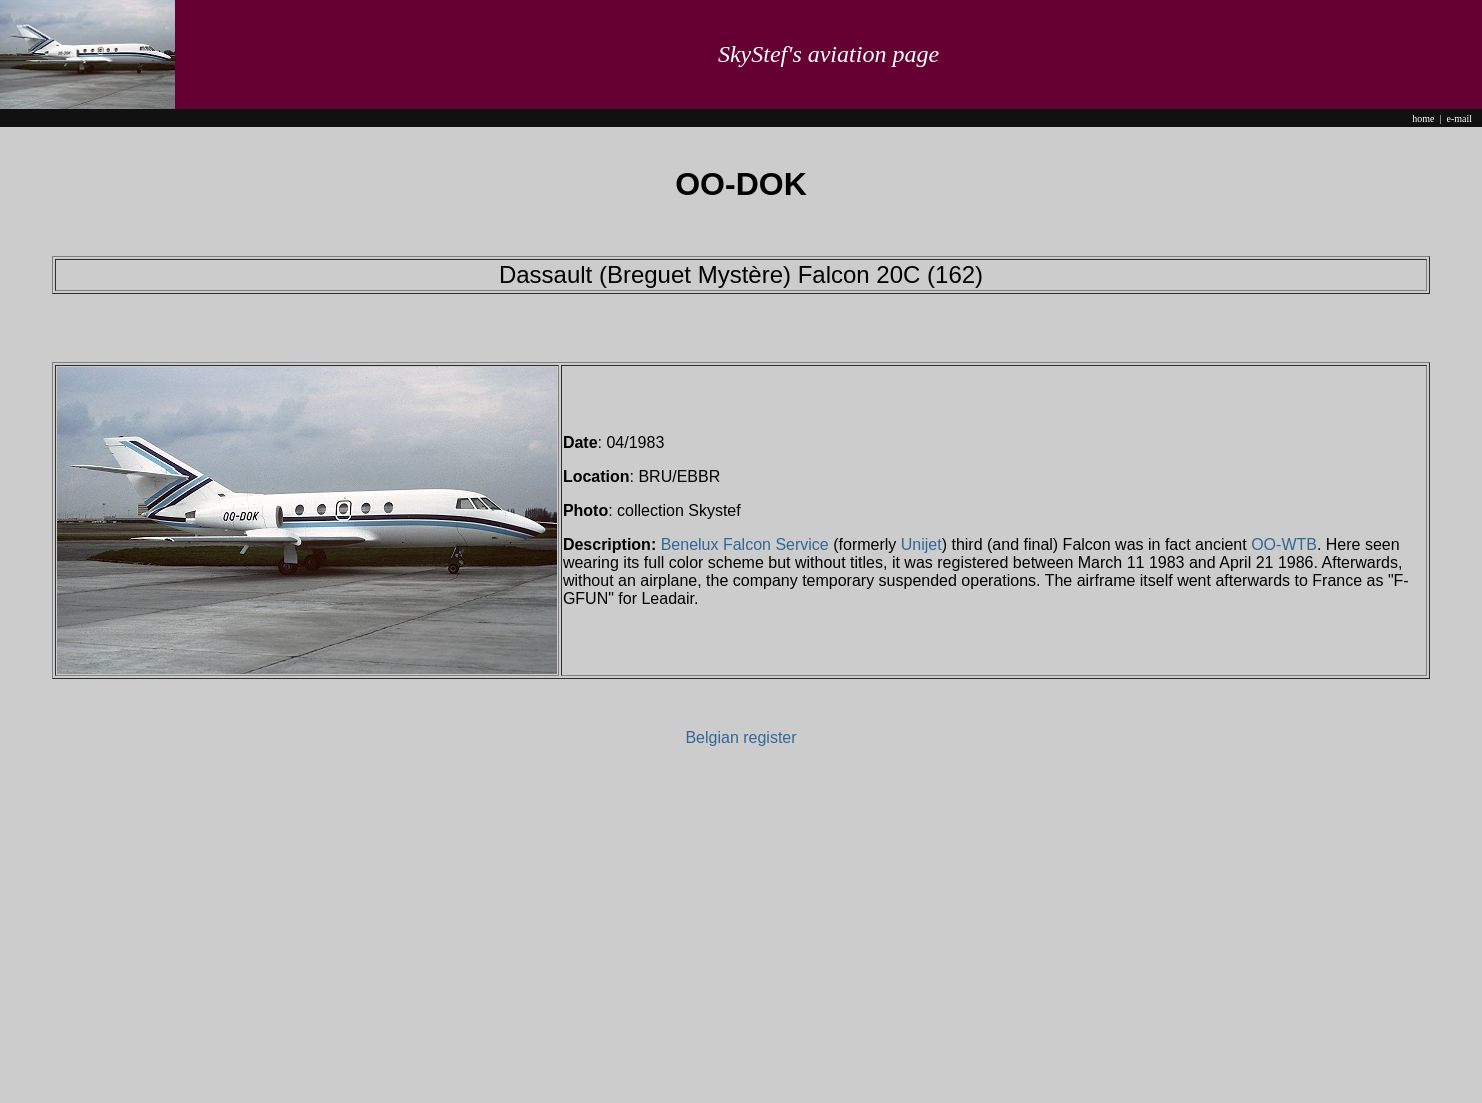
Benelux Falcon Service (745, 544)
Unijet (921, 544)
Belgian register (740, 737)
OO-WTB (1284, 544)
